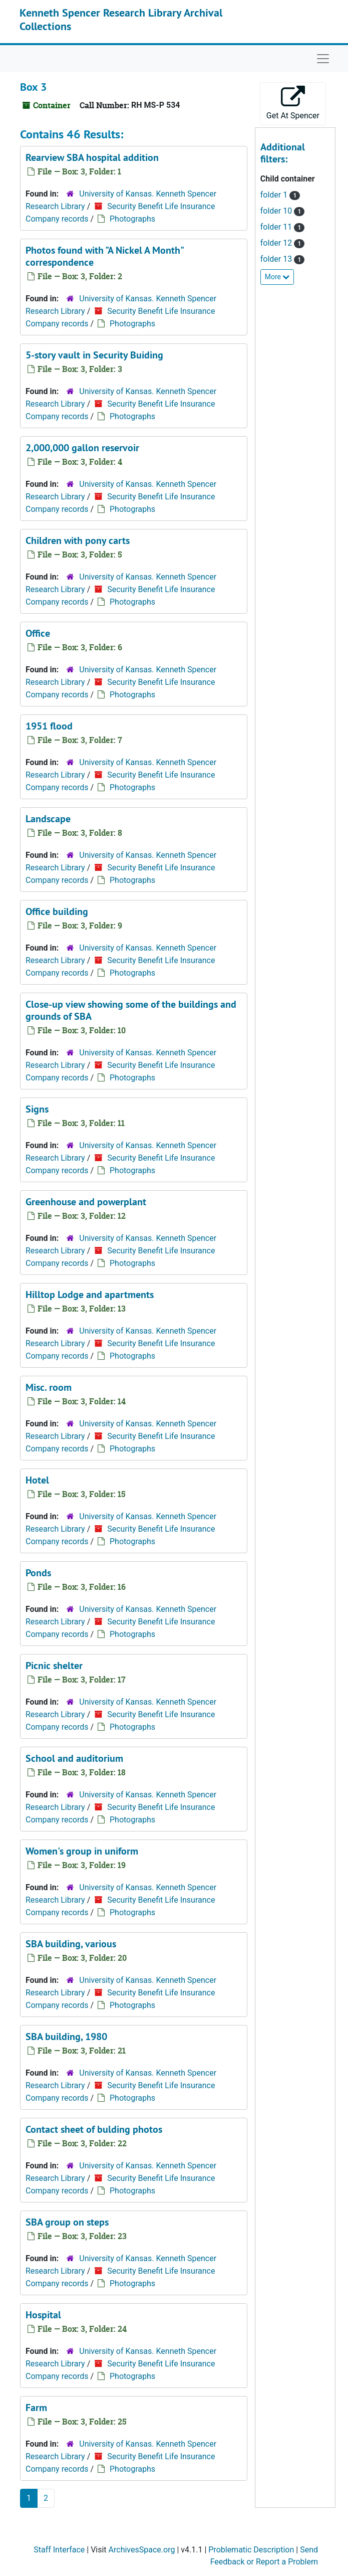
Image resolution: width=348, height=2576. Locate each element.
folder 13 (277, 259)
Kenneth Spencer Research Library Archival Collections (121, 19)
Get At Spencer (292, 103)
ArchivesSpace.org (142, 2549)
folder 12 (277, 243)
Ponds (38, 1572)
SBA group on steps (67, 2222)
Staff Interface (59, 2549)
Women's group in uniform (82, 1851)
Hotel (37, 1480)
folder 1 (274, 195)
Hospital (43, 2314)
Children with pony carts (78, 540)
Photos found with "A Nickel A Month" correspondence (104, 256)
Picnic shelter (54, 1665)
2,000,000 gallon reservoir (82, 447)
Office (38, 633)
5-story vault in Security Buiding (94, 354)
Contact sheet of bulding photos (94, 2129)
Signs (37, 1109)
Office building (57, 911)
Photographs (132, 219)
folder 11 (277, 227)
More (277, 277)
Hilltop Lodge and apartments (90, 1294)
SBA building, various (71, 1943)
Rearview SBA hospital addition (92, 157)
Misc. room (49, 1387)
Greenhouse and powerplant (86, 1201)
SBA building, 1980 (66, 2036)
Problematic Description (251, 2549)
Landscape (48, 818)
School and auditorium (74, 1758)
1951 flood (49, 725)
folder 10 (277, 211)
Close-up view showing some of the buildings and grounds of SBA (131, 1010)
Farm (36, 2407)
